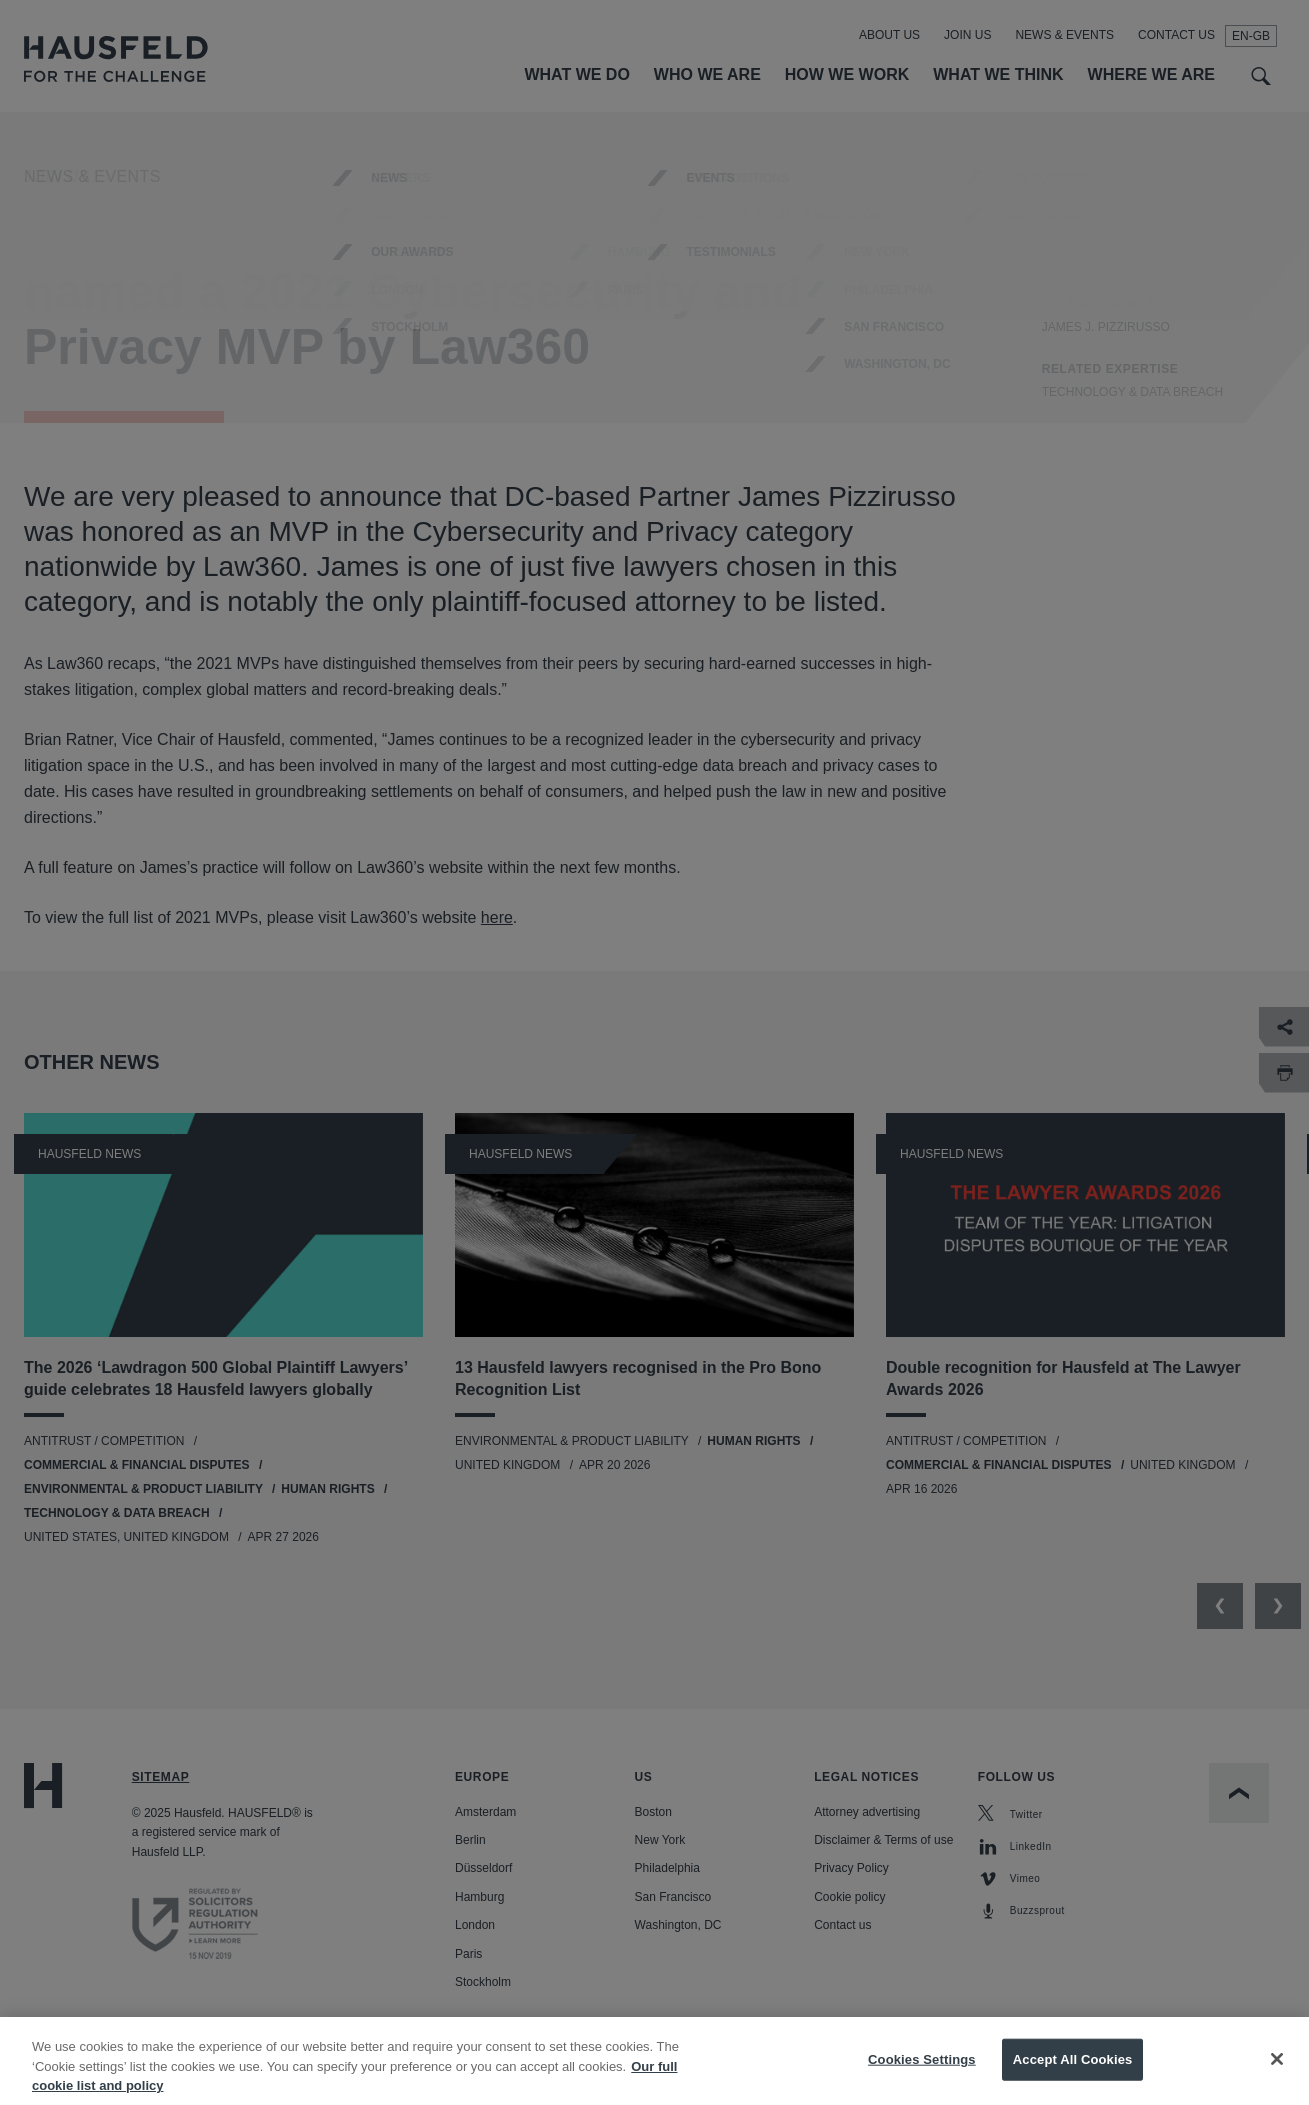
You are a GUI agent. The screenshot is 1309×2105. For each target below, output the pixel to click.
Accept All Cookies (1073, 2073)
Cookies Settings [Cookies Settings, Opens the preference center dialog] (922, 2073)
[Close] (1277, 2073)
